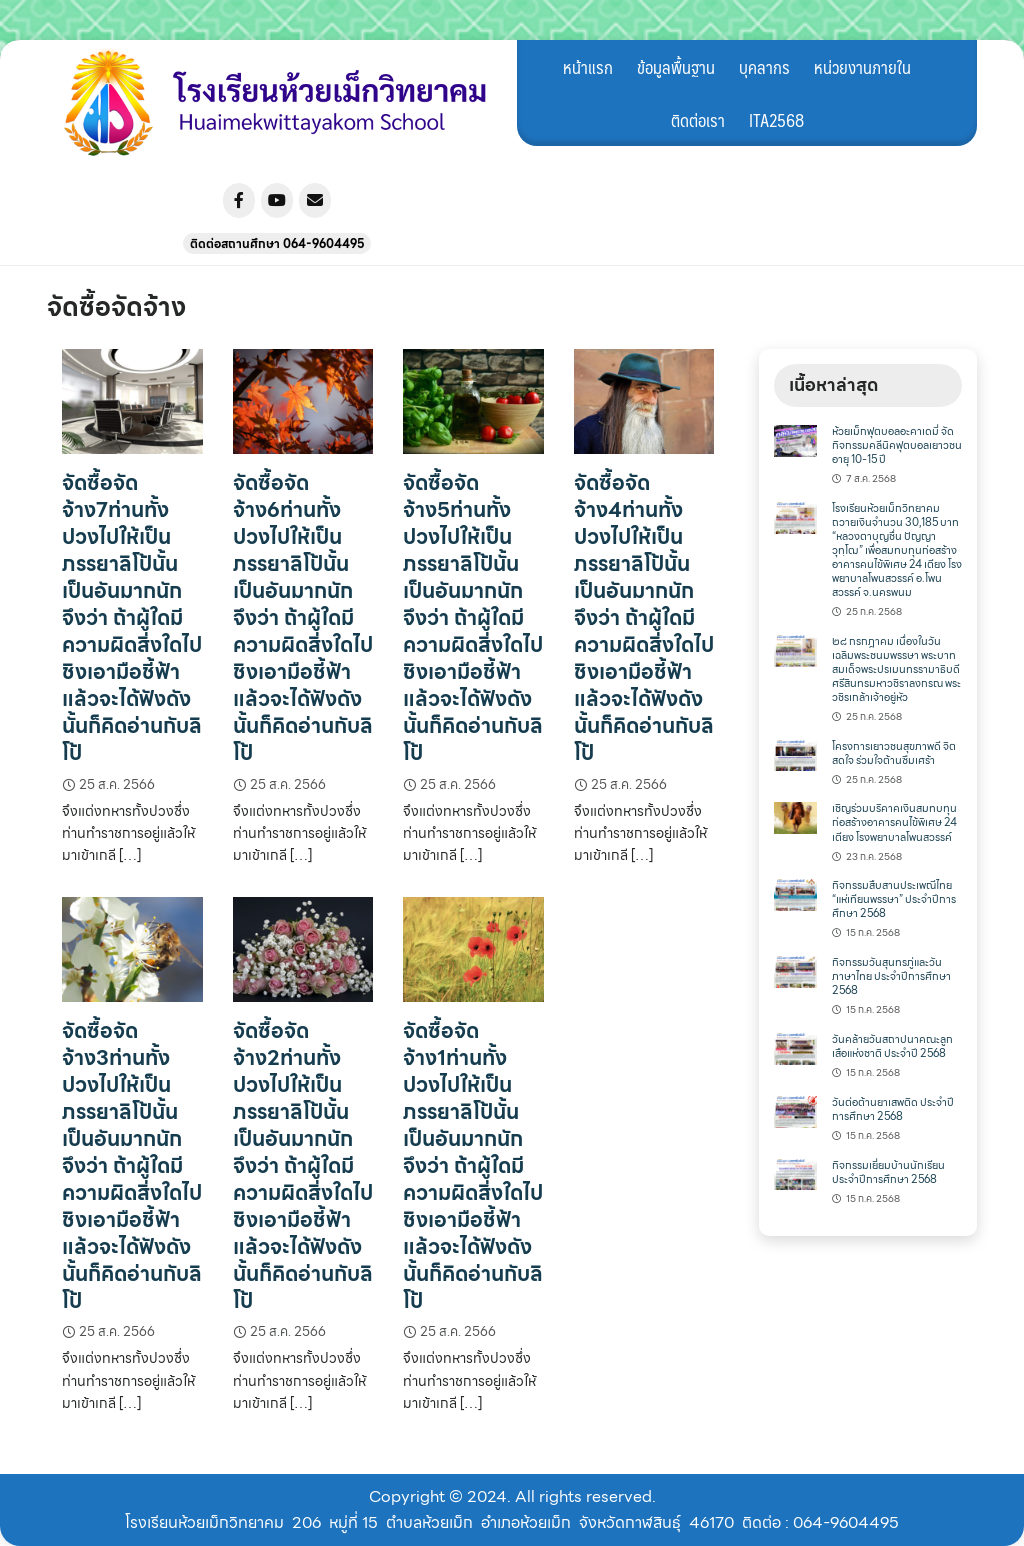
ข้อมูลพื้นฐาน (676, 67)
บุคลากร (764, 67)
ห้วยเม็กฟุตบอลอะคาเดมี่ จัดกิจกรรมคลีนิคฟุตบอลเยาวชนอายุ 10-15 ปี (897, 445)
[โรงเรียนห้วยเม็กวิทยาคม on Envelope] (315, 200)
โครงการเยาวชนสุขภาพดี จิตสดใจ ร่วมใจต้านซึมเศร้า (894, 753)
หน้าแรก (588, 67)
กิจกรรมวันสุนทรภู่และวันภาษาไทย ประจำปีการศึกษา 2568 (891, 976)
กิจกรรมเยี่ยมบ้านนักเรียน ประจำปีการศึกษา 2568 (888, 1172)
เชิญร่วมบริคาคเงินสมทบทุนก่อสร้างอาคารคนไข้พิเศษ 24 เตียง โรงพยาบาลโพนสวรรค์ (894, 822)
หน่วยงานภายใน (862, 67)
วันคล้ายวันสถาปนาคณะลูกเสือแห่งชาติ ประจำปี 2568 (892, 1046)
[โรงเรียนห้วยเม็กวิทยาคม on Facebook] (239, 200)
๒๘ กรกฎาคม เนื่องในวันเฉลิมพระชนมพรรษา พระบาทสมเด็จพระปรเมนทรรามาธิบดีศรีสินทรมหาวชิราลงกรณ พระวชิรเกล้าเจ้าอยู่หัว (896, 669)
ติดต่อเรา (698, 120)
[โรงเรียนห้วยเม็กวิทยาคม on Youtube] (277, 200)
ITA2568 (776, 120)
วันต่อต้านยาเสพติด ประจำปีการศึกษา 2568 (893, 1109)
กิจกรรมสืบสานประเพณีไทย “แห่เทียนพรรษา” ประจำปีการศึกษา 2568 (894, 899)
